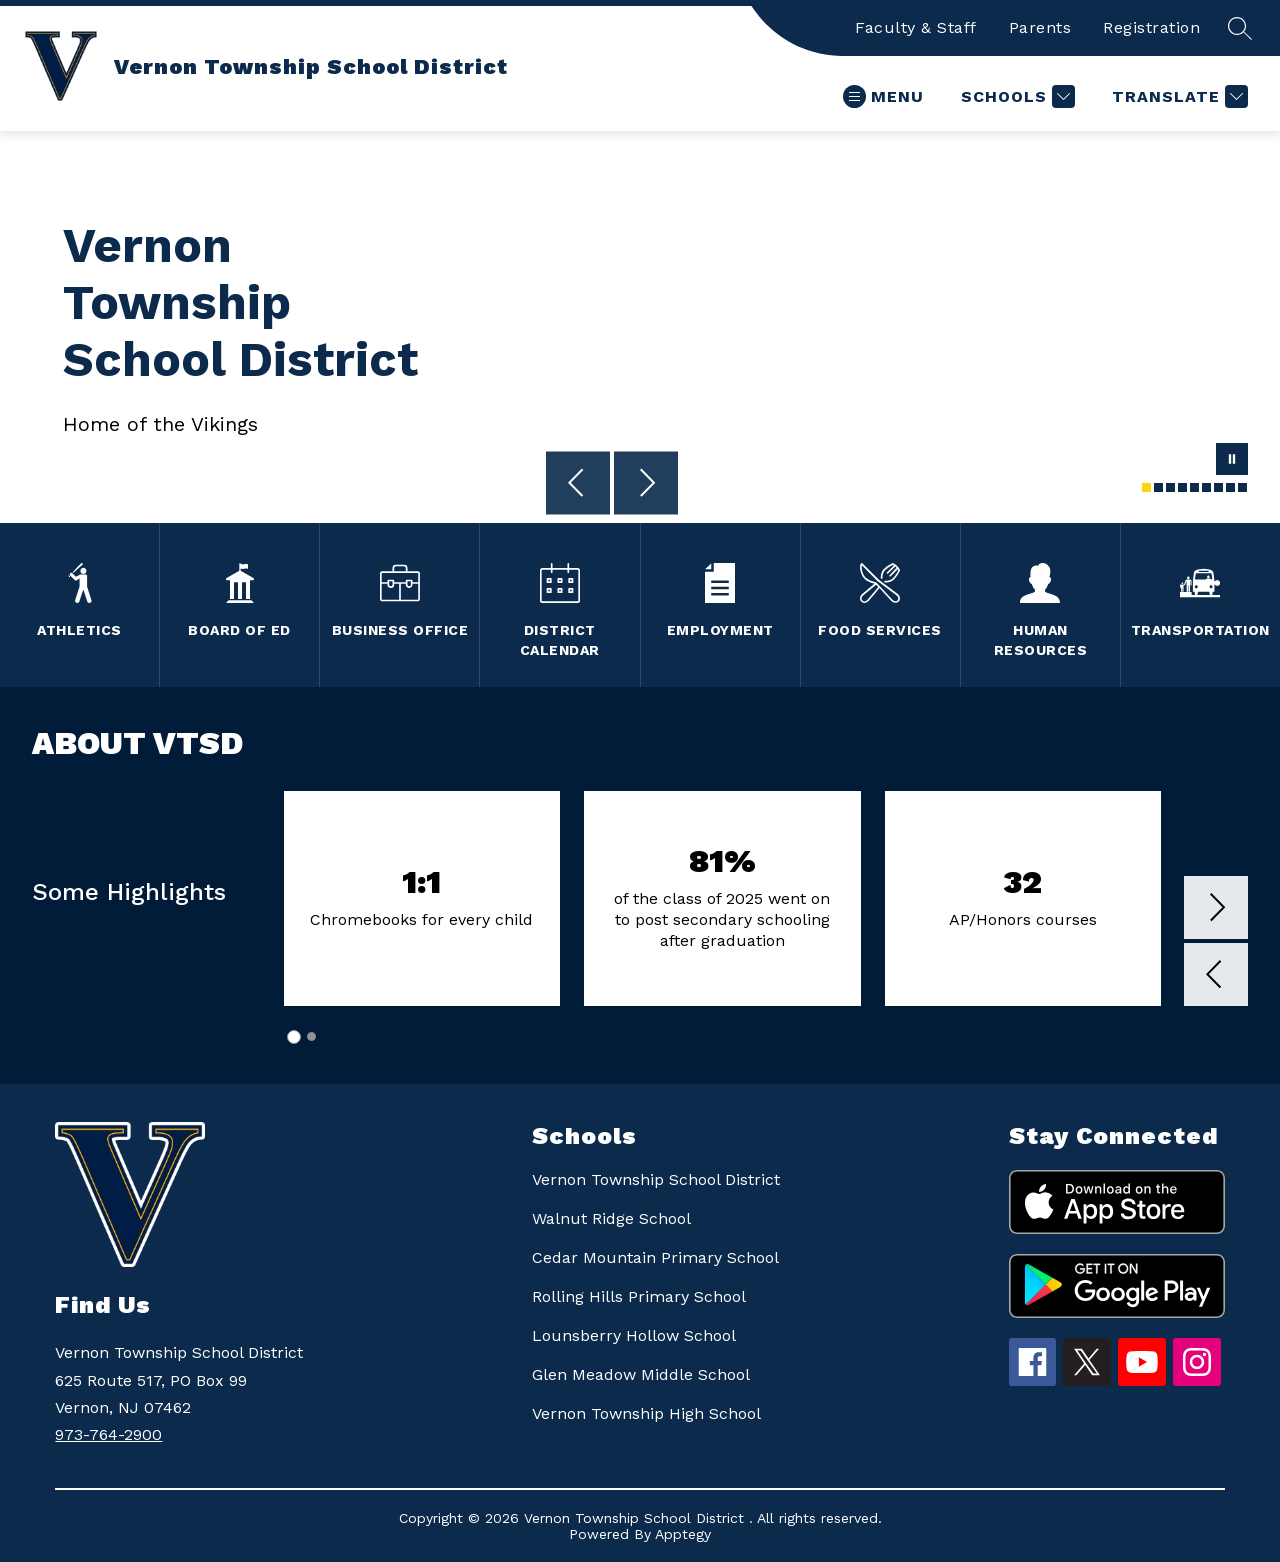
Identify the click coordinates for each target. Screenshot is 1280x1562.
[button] (1216, 976)
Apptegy (683, 1534)
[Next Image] (646, 485)
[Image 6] (1206, 487)
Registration (1151, 27)
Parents (1040, 27)
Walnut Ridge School (611, 1218)
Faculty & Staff (916, 27)
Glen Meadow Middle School (641, 1374)
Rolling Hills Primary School (639, 1296)
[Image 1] (1146, 487)
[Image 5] (1194, 487)
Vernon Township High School (646, 1413)
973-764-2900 (108, 1434)
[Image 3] (1170, 487)
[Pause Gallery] (1232, 461)
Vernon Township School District (656, 1179)
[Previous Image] (578, 485)
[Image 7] (1218, 487)
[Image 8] (1230, 487)
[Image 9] (1242, 487)
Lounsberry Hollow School (634, 1335)
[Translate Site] (1177, 96)
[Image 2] (1158, 487)
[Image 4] (1182, 487)
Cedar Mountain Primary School (655, 1257)
